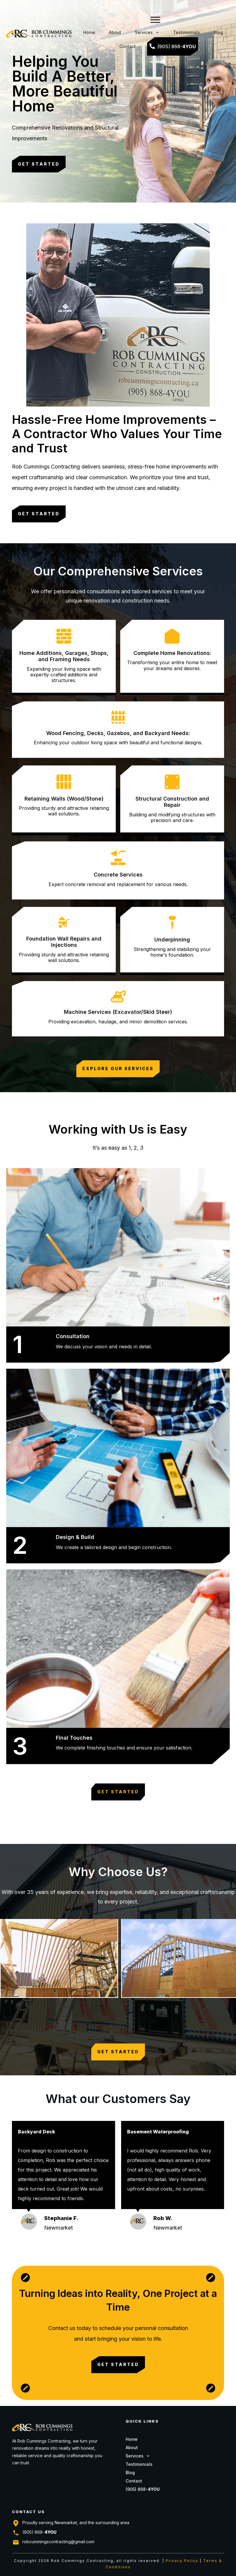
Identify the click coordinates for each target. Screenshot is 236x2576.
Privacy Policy (182, 2560)
